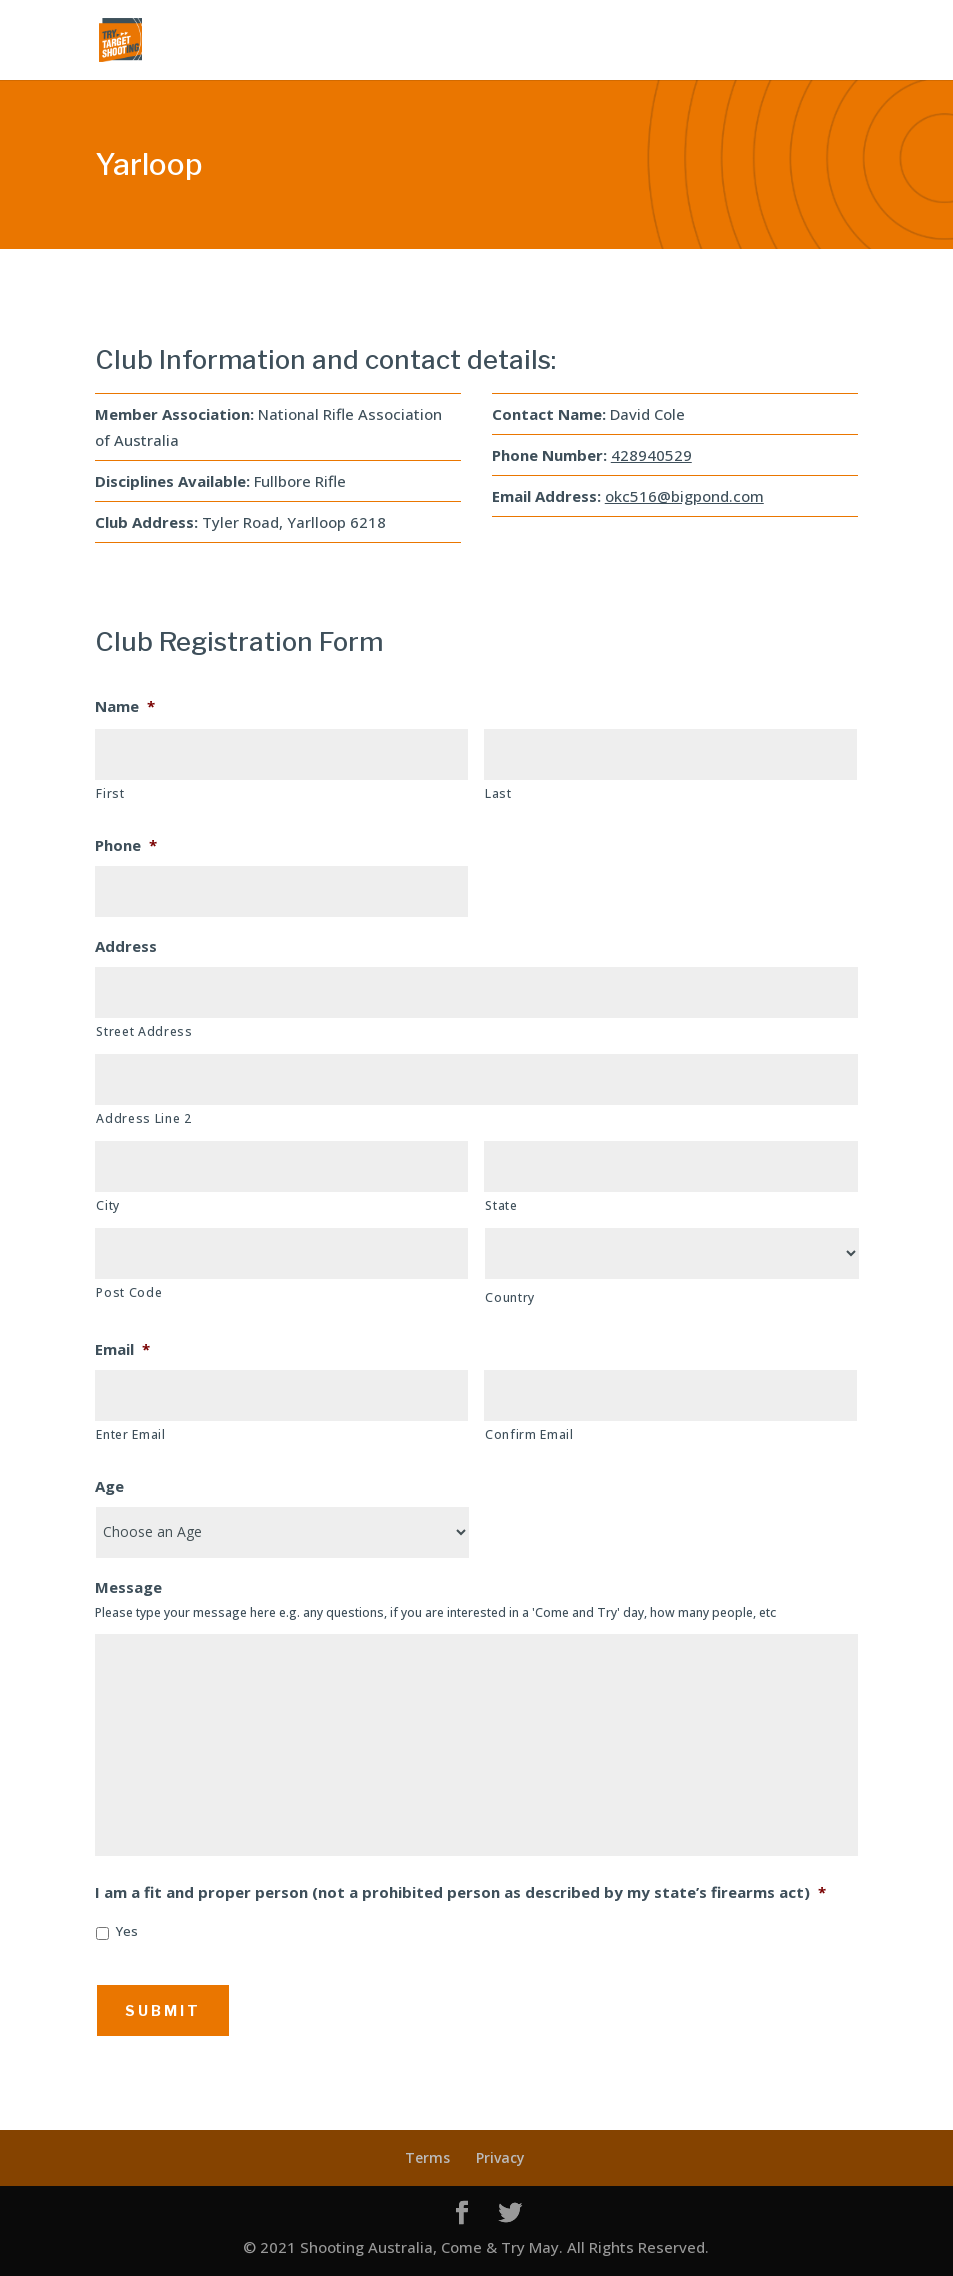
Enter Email (130, 1434)
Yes (127, 1931)
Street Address (144, 1031)
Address (126, 946)
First (110, 793)
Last (498, 793)
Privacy (500, 2157)
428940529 (651, 455)
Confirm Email (529, 1434)
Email (122, 1349)
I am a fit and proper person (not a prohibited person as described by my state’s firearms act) (460, 1892)
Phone (126, 845)
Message (128, 1587)
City (108, 1205)
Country (510, 1297)
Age (109, 1486)
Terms (427, 2157)
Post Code (129, 1292)
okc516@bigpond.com (684, 496)
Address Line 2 (143, 1118)
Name (125, 706)
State (501, 1205)
